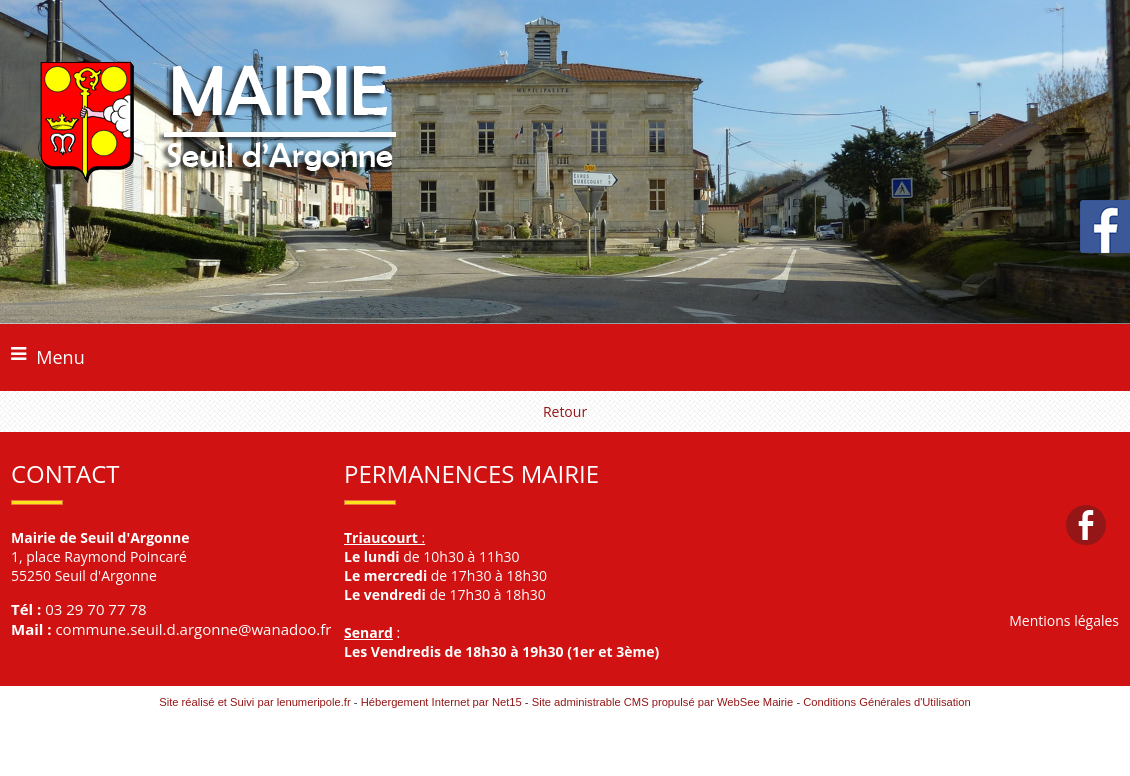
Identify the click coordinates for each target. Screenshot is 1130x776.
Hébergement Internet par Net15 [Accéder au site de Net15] (441, 702)
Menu (60, 357)
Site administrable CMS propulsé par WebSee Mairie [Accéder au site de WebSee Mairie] (663, 702)
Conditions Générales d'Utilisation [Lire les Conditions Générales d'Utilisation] (887, 702)
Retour (565, 411)
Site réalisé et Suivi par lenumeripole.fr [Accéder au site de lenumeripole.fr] (255, 702)
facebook (1086, 524)
